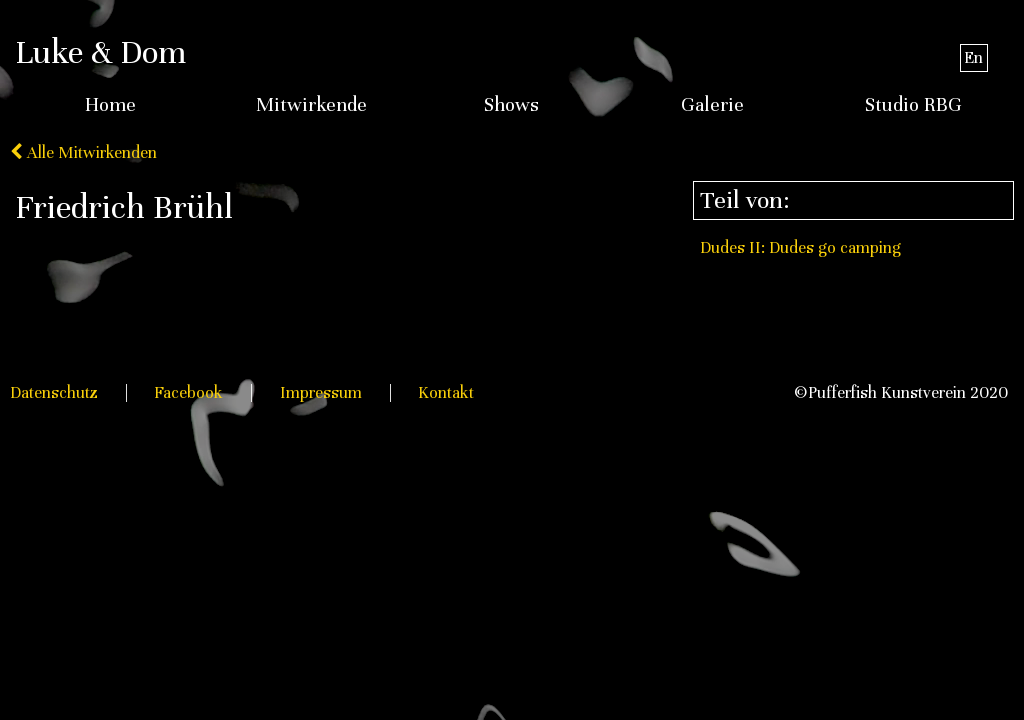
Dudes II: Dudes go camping (800, 247)
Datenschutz (54, 392)
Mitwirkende (311, 105)
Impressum (321, 392)
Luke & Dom (100, 52)
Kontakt (446, 392)
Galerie (712, 105)
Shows (511, 105)
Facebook (188, 392)
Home (110, 105)
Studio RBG (913, 105)
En (973, 57)
